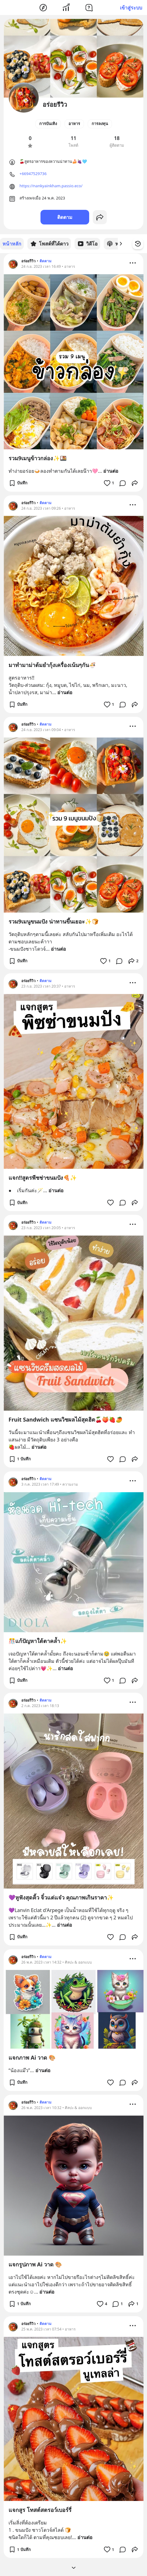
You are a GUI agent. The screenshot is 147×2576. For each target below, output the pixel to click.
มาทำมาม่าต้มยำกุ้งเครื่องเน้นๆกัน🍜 (52, 664)
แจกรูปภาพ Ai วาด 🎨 (35, 2264)
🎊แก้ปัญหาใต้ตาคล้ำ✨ (38, 1640)
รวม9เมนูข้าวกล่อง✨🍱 (38, 457)
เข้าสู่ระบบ (131, 7)
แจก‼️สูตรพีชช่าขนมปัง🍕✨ (43, 1177)
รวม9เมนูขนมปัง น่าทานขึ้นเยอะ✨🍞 (54, 921)
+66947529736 (33, 173)
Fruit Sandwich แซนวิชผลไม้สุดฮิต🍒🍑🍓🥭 (65, 1419)
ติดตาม (64, 217)
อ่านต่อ (110, 470)
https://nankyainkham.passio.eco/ (50, 185)
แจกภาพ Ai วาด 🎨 (32, 2057)
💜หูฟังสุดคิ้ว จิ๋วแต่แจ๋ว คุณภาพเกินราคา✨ (61, 1897)
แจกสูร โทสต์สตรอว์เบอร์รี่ (40, 2509)
